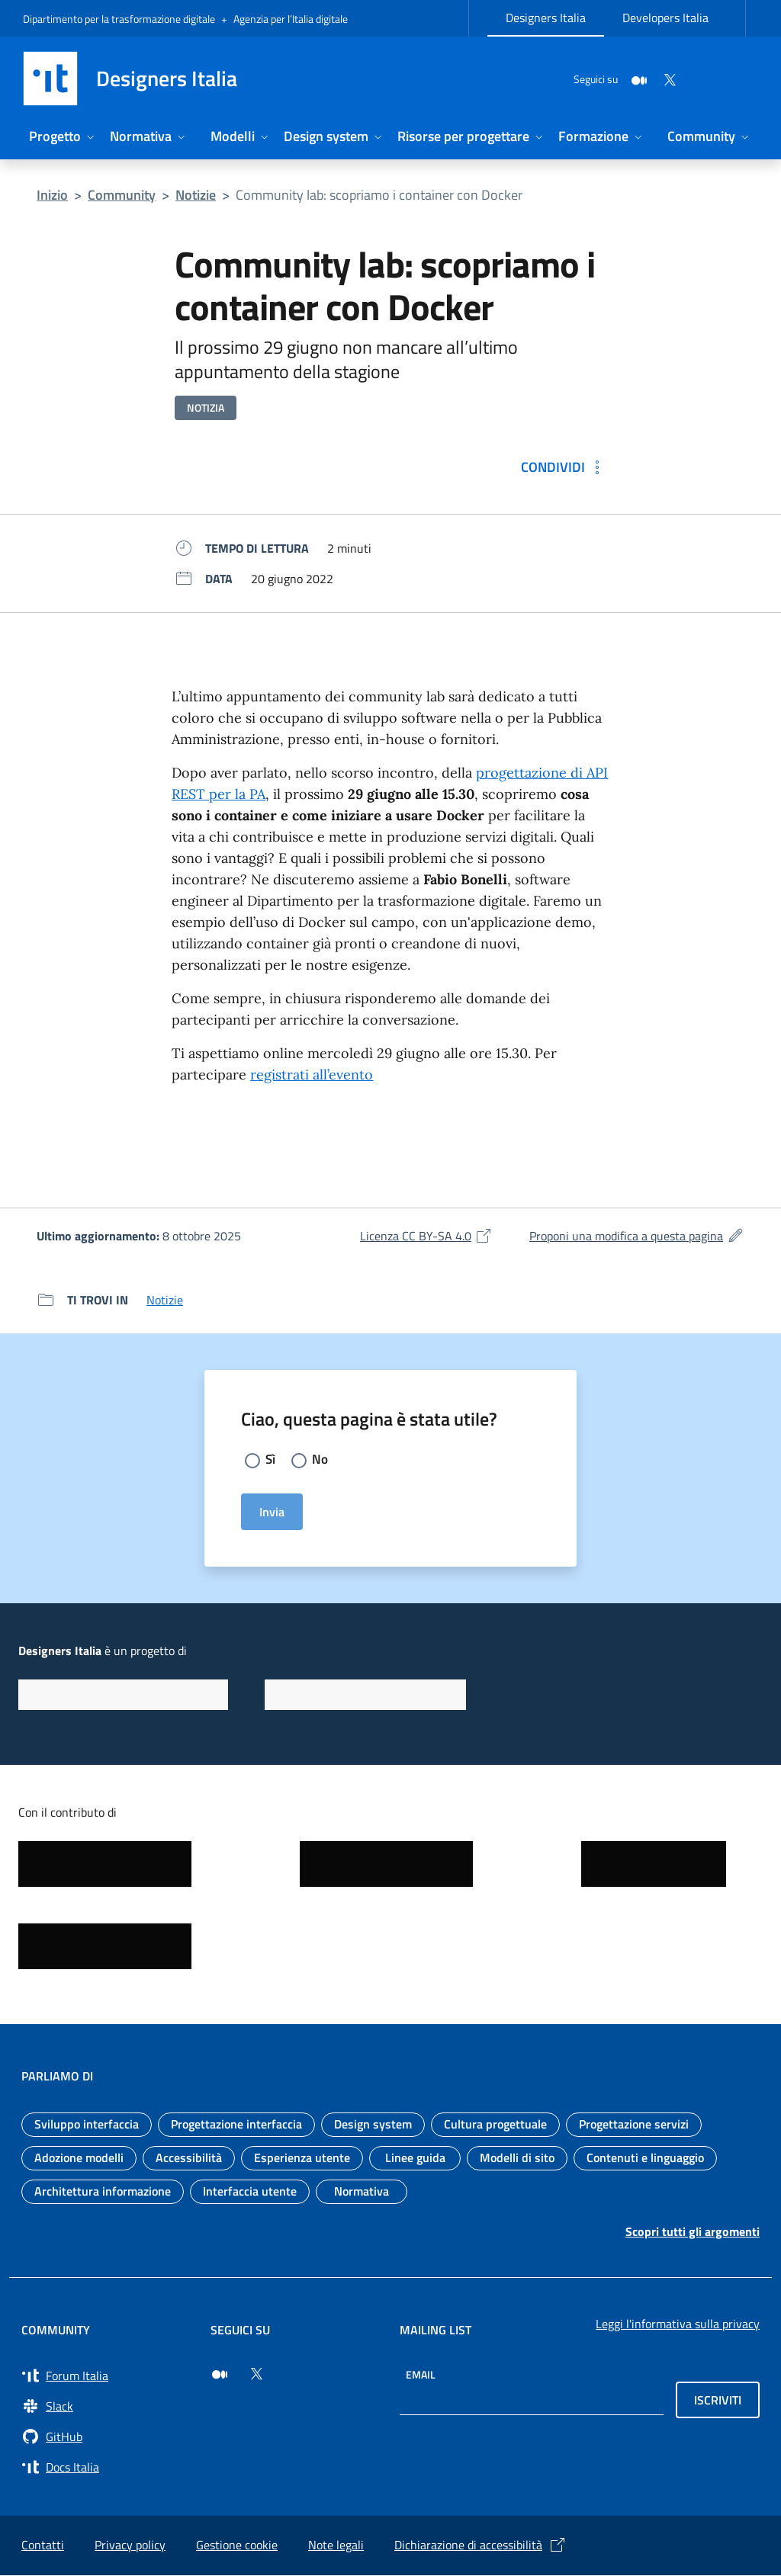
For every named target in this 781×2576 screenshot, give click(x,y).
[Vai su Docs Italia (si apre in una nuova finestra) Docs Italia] (106, 2468)
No (321, 1459)
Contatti (42, 2545)
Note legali (336, 2545)
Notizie (195, 194)
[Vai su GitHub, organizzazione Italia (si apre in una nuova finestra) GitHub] (106, 2437)
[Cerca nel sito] (740, 78)
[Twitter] (633, 78)
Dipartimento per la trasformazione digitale (119, 19)
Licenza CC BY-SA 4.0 (426, 1236)
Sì (270, 1459)
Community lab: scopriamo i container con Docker (379, 194)
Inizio (52, 194)
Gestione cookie (237, 2545)
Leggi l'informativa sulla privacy (678, 2324)
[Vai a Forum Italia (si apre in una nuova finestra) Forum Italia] (106, 2376)
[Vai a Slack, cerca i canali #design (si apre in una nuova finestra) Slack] (106, 2407)
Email (420, 2375)
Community (122, 194)
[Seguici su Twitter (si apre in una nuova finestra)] (256, 2375)
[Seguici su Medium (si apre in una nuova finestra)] (220, 2375)
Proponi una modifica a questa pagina (636, 1236)
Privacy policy (130, 2545)
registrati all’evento (311, 1074)
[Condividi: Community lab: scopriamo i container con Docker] (563, 467)
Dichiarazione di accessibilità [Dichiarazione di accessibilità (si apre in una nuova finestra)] (480, 2545)
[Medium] (602, 78)
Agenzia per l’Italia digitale (290, 19)
